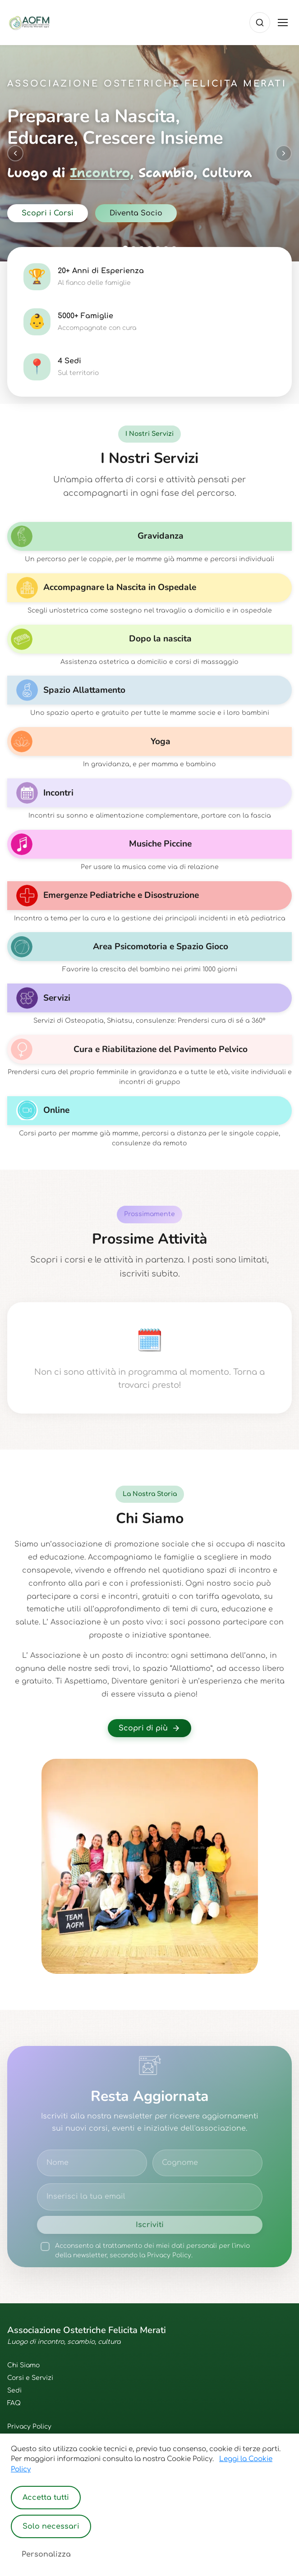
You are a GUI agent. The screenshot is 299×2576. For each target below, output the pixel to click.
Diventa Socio (136, 213)
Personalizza (46, 2554)
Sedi (14, 2390)
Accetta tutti (46, 2498)
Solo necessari (51, 2526)
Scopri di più (149, 1728)
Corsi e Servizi (30, 2378)
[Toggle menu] (283, 23)
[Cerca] (259, 22)
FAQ (14, 2403)
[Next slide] (284, 153)
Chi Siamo (23, 2365)
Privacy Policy (29, 2426)
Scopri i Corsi (48, 213)
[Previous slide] (15, 153)
